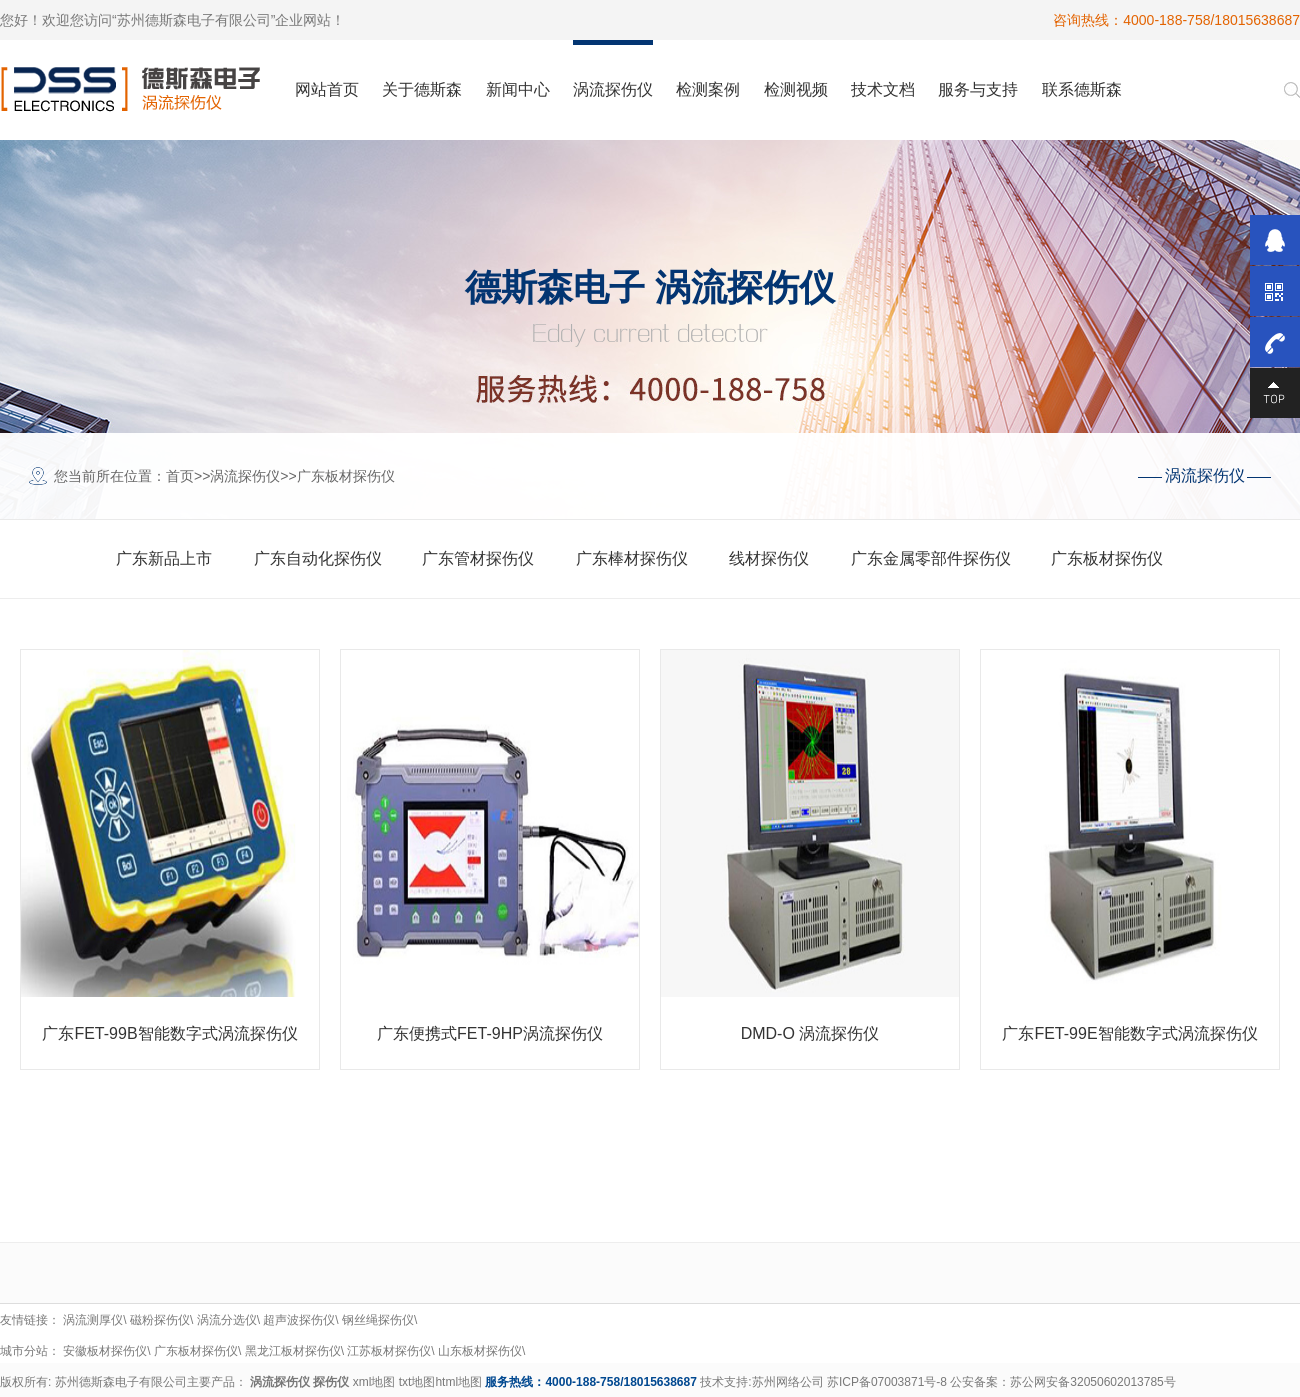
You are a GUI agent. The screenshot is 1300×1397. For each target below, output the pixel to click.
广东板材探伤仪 (346, 476)
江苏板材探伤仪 (389, 1351)
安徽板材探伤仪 (105, 1351)
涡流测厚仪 (93, 1320)
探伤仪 (331, 1382)
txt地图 (417, 1382)
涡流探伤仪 (245, 476)
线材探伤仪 (769, 558)
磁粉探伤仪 (160, 1320)
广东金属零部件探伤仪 (931, 558)
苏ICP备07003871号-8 (887, 1382)
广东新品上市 (164, 558)
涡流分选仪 (227, 1320)
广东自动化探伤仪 (318, 558)
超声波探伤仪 (299, 1320)
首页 (180, 476)
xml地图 (374, 1382)
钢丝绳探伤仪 (378, 1320)
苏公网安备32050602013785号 (1092, 1382)
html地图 (458, 1382)
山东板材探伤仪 (480, 1351)
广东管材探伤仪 (478, 558)
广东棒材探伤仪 (632, 558)
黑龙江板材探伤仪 (293, 1351)
